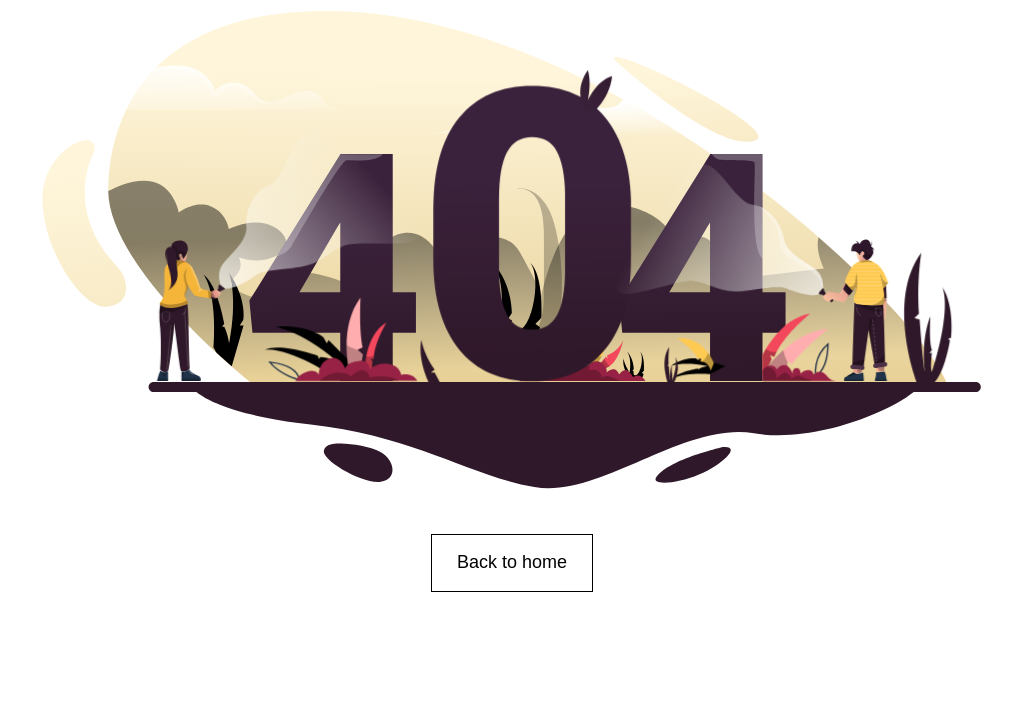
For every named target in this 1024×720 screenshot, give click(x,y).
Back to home (512, 562)
